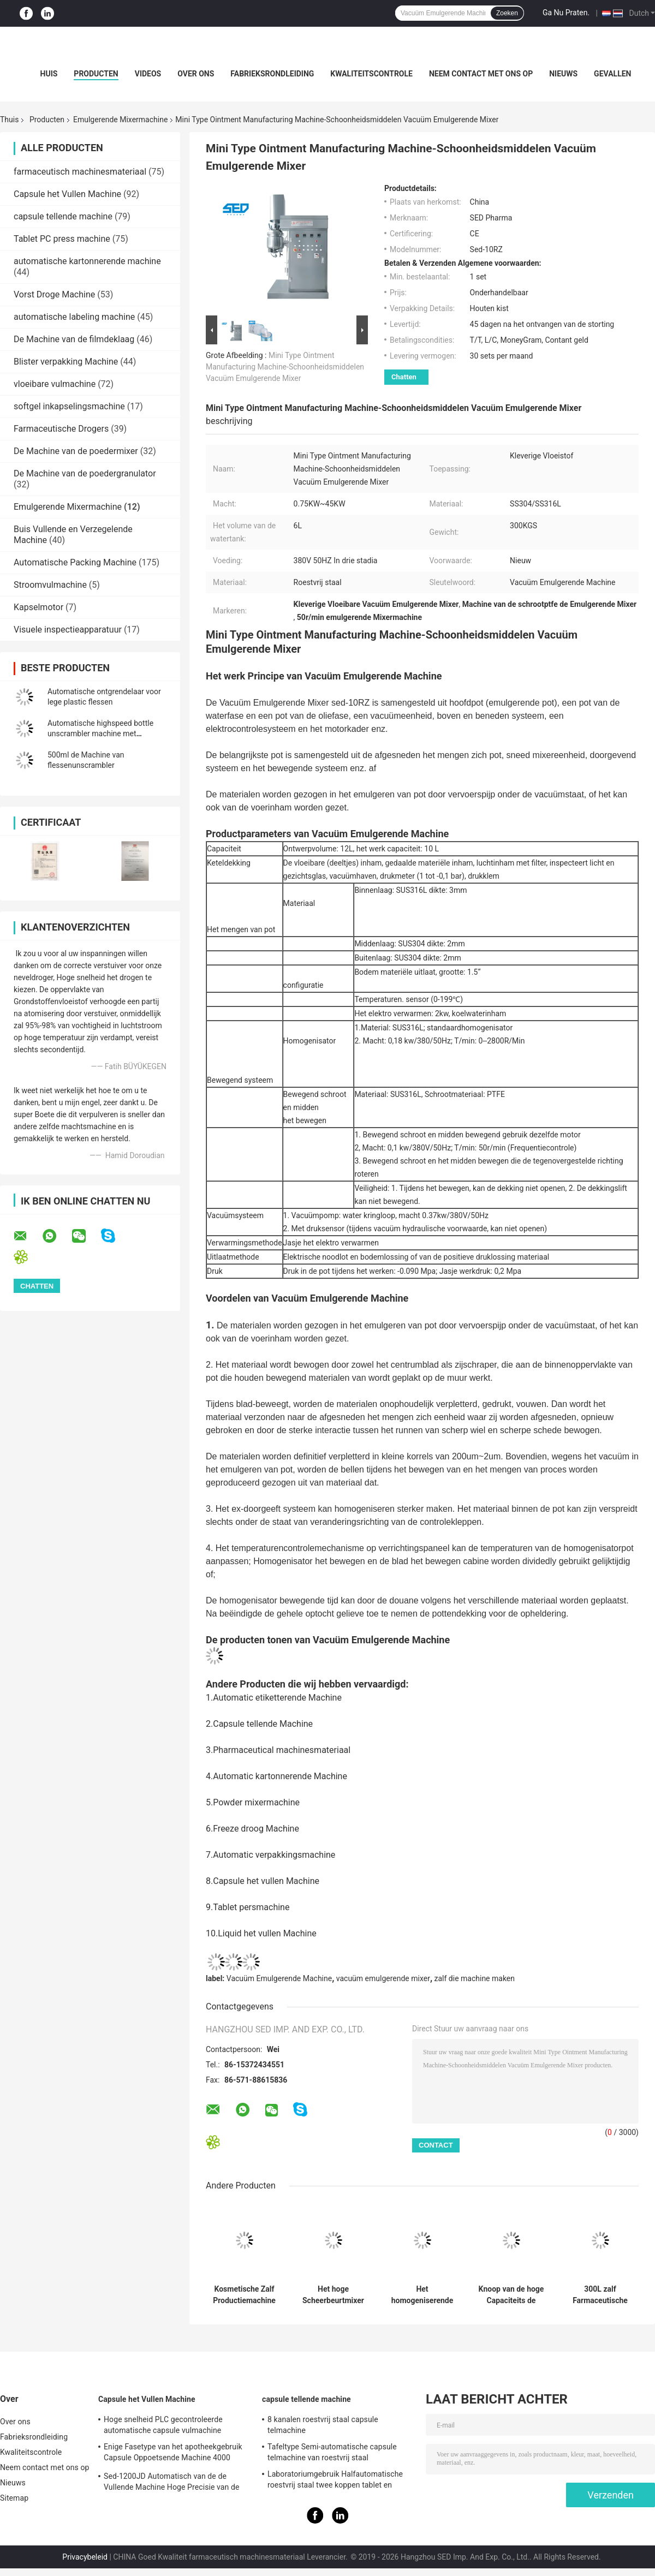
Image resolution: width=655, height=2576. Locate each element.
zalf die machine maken (474, 1978)
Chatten (403, 377)
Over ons (195, 73)
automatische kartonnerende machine (87, 261)
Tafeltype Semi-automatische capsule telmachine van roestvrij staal (332, 2452)
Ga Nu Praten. (566, 12)
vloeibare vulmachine (55, 384)
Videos (148, 73)
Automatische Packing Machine (75, 562)
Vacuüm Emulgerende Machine (279, 1978)
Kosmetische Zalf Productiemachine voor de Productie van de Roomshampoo (244, 2295)
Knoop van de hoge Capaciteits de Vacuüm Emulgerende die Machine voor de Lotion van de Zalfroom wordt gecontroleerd (511, 2295)
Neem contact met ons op (481, 73)
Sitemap (14, 2498)
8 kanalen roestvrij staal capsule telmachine (322, 2425)
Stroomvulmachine (50, 585)
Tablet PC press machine (62, 239)
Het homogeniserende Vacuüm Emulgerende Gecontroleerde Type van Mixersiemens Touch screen (422, 2295)
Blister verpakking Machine (66, 361)
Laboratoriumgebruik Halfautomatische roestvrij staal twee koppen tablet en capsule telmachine (335, 2481)
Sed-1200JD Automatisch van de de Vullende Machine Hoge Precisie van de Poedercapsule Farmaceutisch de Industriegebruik (171, 2483)
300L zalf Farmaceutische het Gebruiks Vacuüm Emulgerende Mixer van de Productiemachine (600, 2295)
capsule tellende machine (63, 216)
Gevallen (612, 73)
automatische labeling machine (74, 317)
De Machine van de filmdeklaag (74, 339)
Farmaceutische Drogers (61, 429)
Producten (96, 73)
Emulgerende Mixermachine (120, 119)
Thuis (9, 119)
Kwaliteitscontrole (371, 73)
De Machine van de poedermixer (76, 451)
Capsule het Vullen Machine (67, 194)
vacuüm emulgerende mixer (383, 1978)
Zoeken (507, 13)
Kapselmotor (38, 607)
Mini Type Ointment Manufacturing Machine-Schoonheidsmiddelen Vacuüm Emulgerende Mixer (285, 367)
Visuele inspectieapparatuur (68, 629)
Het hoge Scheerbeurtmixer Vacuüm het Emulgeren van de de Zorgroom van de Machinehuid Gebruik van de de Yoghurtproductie (333, 2295)
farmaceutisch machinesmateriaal (80, 171)
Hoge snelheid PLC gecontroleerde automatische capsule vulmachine (163, 2425)
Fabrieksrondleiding (272, 73)
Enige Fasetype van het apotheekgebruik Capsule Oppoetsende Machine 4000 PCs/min (173, 2453)
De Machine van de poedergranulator (85, 473)
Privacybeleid (85, 2557)
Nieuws (563, 73)
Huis (49, 73)
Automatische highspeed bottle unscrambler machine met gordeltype (100, 733)
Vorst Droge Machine (54, 294)
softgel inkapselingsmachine (69, 406)
